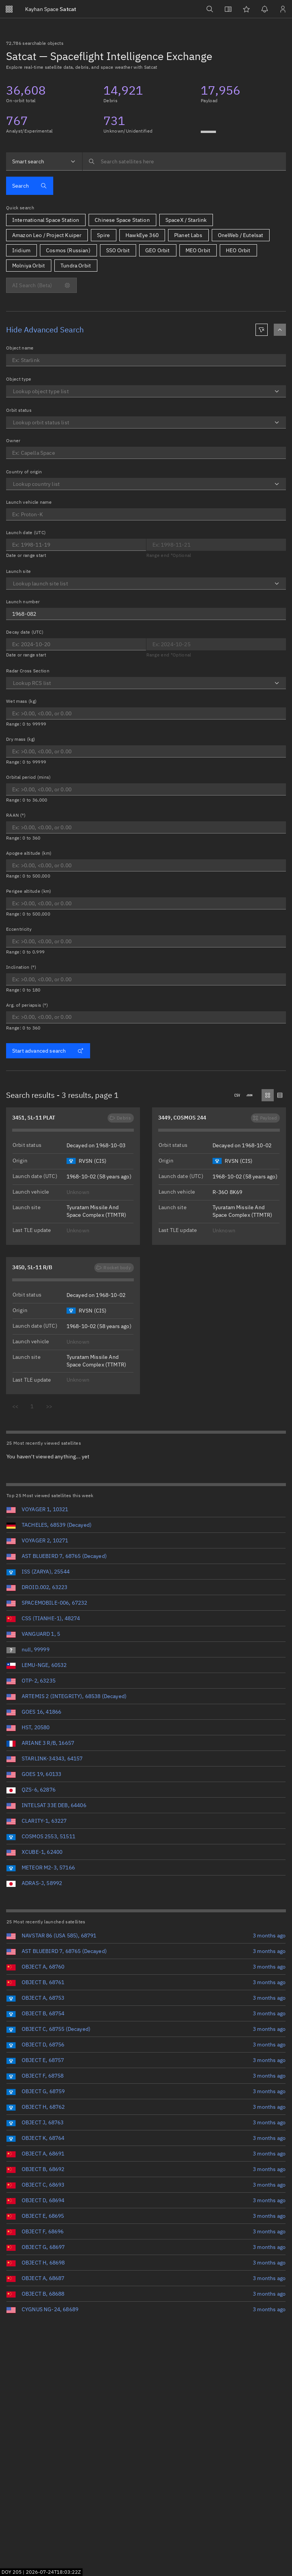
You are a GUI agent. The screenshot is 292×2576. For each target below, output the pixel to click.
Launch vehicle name (29, 502)
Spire (103, 235)
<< (15, 1406)
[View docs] (228, 9)
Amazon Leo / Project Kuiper (46, 235)
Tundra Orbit (75, 265)
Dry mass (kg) (20, 739)
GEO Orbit (157, 250)
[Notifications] (265, 9)
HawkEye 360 (142, 235)
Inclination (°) (21, 967)
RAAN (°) (16, 815)
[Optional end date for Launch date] (76, 545)
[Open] (276, 391)
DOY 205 (12, 2571)
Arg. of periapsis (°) (27, 1005)
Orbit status (19, 410)
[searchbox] (184, 161)
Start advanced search (48, 1050)
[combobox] (44, 161)
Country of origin (24, 471)
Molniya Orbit (28, 265)
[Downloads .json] (249, 1095)
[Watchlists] (246, 9)
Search (29, 185)
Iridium (21, 250)
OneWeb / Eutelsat (240, 235)
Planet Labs (188, 235)
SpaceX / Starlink (186, 220)
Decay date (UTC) (24, 632)
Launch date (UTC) (26, 532)
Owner (13, 440)
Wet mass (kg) (21, 701)
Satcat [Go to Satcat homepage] (50, 9)
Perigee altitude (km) (28, 891)
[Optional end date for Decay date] (216, 644)
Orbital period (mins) (28, 777)
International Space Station (45, 220)
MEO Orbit (198, 250)
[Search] (210, 9)
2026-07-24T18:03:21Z (53, 2571)
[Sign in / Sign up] (283, 9)
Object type (19, 379)
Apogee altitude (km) (28, 853)
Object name (20, 348)
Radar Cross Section (27, 671)
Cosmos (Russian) (68, 250)
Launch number (23, 601)
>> (49, 1406)
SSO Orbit (118, 250)
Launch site (18, 571)
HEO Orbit (238, 250)
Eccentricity (19, 929)
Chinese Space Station (122, 220)
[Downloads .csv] (237, 1095)
